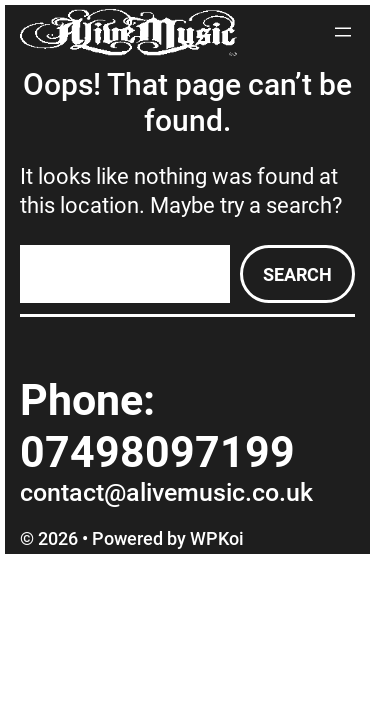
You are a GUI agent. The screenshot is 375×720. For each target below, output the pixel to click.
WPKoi (217, 538)
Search (297, 274)
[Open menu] (343, 32)
